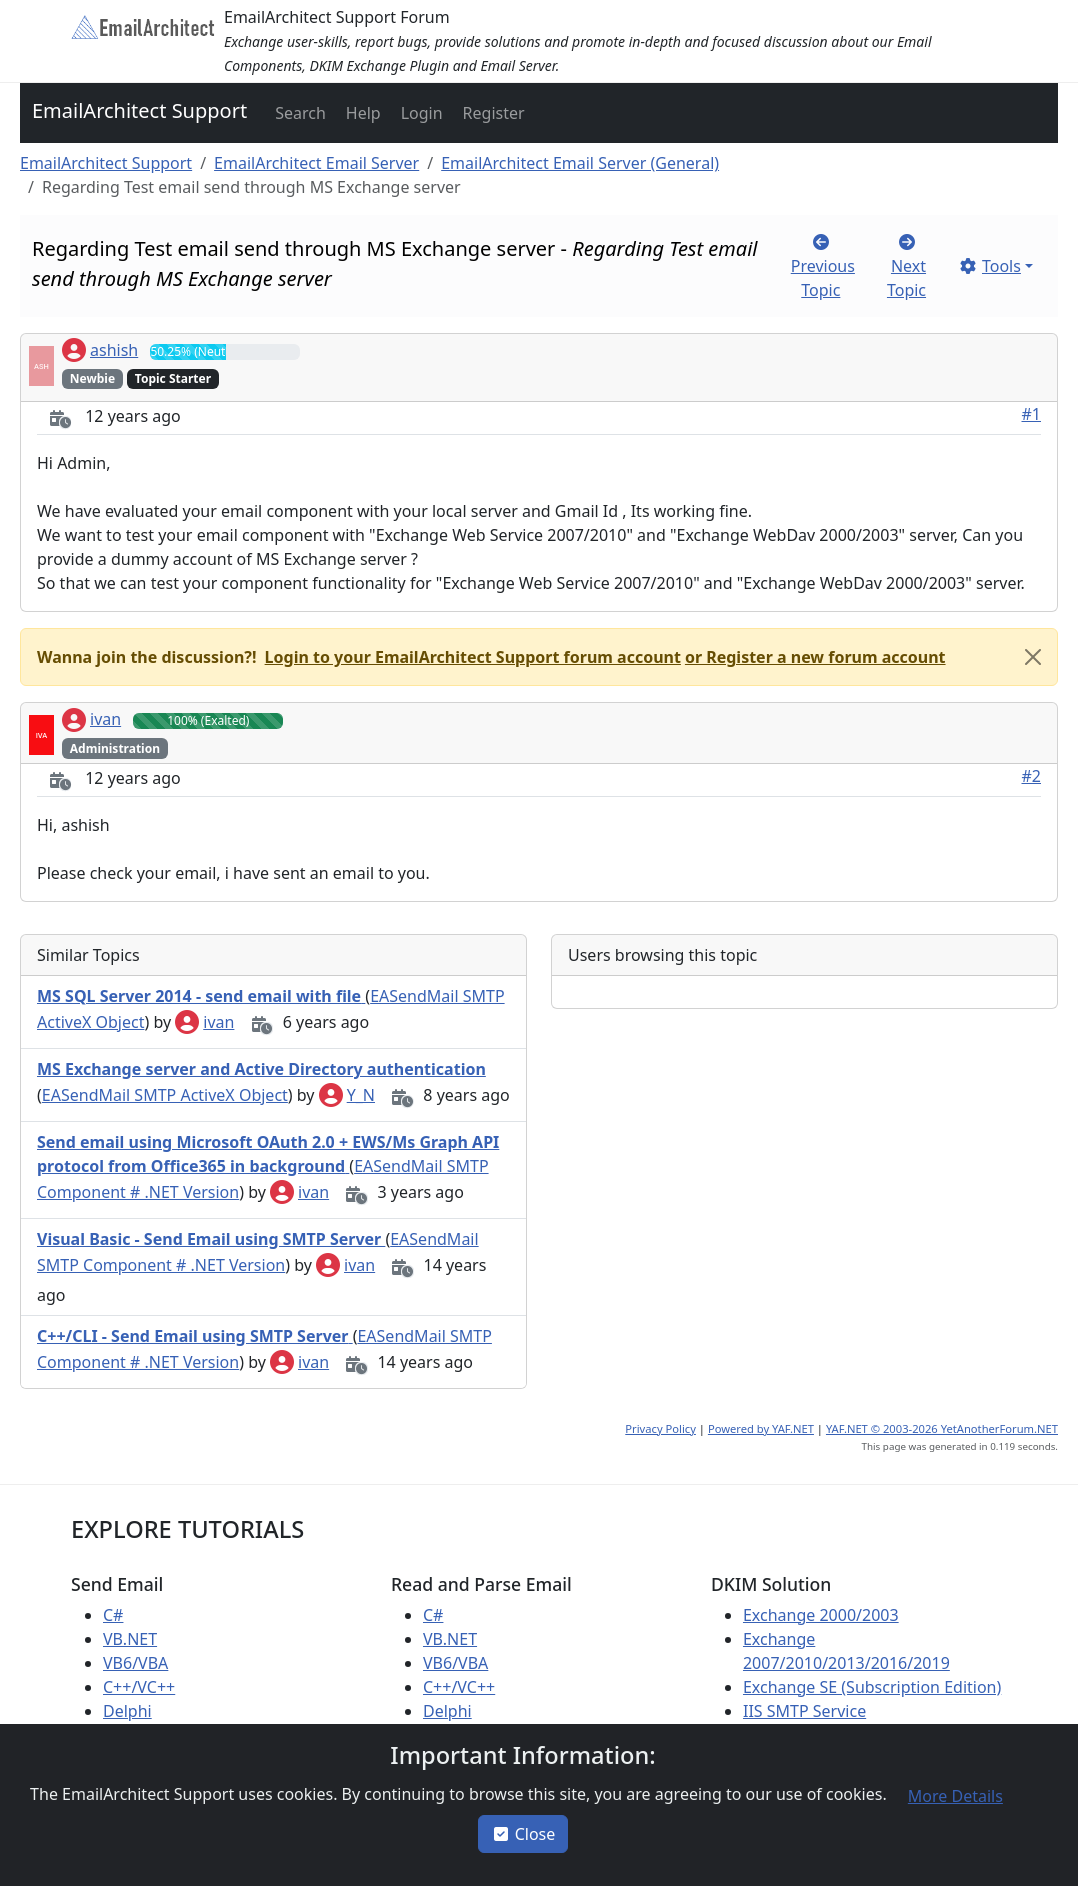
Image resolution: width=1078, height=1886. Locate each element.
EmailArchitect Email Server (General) (580, 163)
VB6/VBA (135, 1663)
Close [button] (523, 1834)
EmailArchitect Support (139, 110)
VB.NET (130, 1639)
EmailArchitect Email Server (316, 163)
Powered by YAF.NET (761, 1428)
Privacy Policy (660, 1428)
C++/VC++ (139, 1687)
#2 (1032, 776)
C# (113, 1615)
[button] (298, 113)
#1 (1032, 414)
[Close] (1033, 657)
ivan (91, 719)
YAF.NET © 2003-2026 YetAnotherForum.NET (942, 1428)
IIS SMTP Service (804, 1711)
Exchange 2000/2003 (821, 1615)
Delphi (127, 1711)
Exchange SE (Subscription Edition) (872, 1687)
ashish (100, 350)
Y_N (347, 1095)
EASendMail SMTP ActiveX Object (165, 1095)
